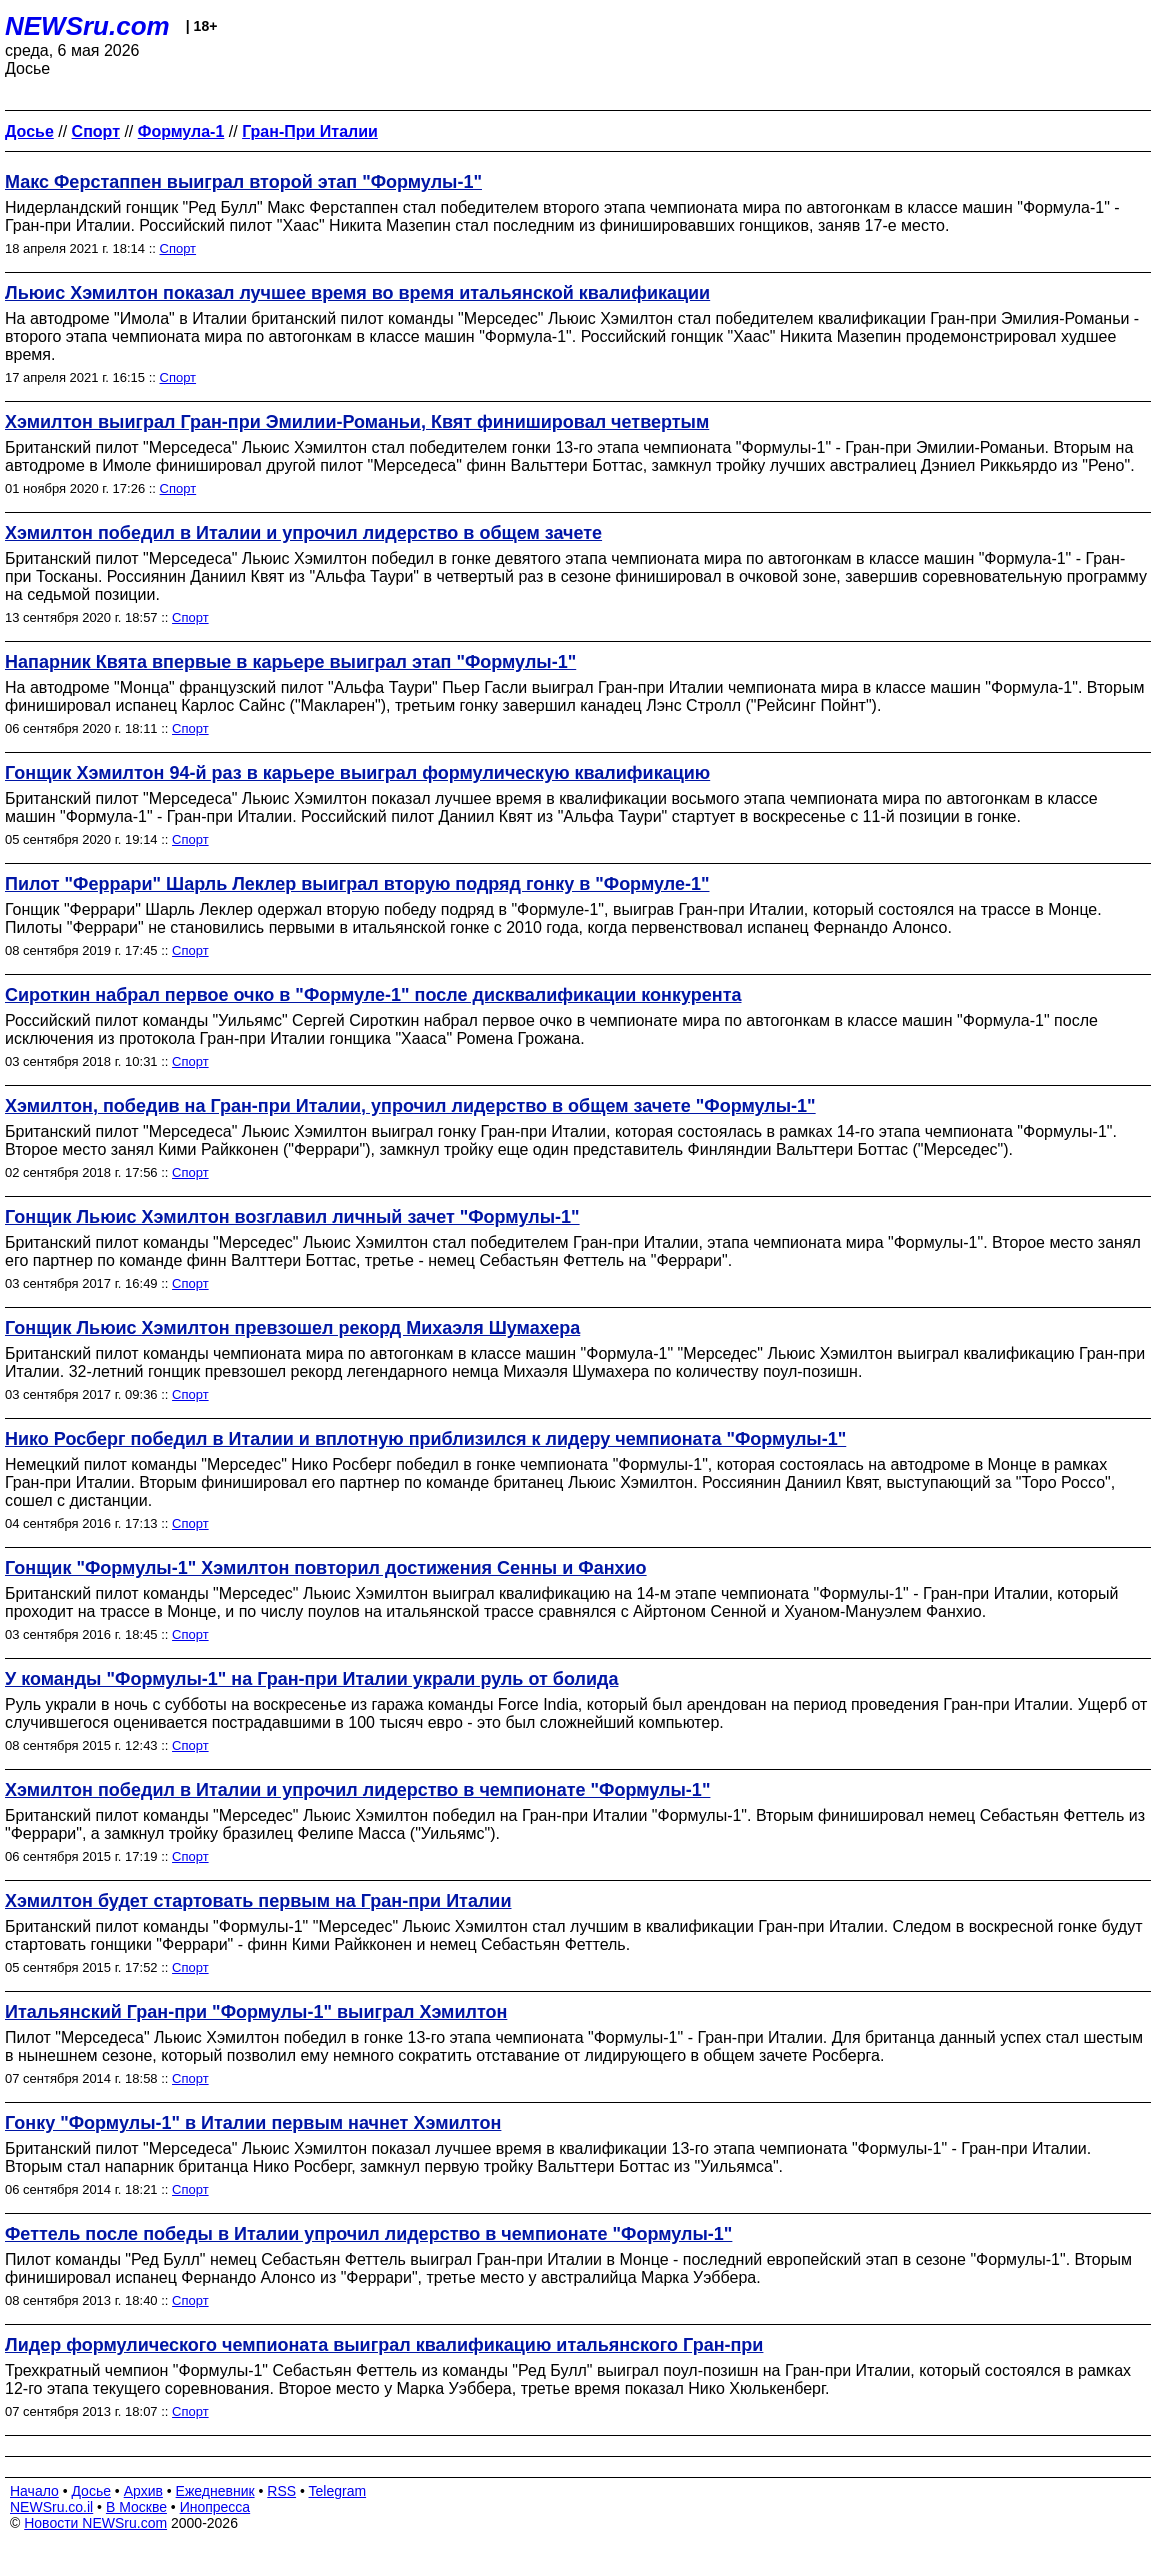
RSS (281, 2491)
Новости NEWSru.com (95, 2523)
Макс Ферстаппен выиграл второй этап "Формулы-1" (243, 182)
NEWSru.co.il (51, 2507)
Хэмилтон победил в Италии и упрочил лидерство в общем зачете (303, 533)
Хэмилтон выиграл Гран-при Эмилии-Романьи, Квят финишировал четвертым (357, 422)
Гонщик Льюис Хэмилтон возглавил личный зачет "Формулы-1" (292, 1217)
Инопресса (215, 2507)
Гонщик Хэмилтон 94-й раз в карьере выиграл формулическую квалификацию (357, 773)
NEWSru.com (87, 26)
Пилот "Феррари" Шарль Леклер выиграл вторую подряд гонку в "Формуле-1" (357, 884)
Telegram (338, 2491)
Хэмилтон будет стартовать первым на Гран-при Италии (258, 1901)
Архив (143, 2491)
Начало (34, 2491)
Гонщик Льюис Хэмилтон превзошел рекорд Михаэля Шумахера (292, 1328)
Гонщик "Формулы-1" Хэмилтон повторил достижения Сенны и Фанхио (326, 1568)
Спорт (178, 248)
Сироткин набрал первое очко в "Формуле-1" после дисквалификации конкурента (373, 995)
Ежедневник (215, 2491)
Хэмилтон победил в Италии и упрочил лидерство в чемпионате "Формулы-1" (357, 1790)
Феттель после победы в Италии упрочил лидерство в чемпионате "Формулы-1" (368, 2234)
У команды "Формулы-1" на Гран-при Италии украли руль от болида (311, 1679)
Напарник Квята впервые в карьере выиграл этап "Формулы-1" (290, 662)
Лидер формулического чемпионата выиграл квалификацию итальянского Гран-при (384, 2345)
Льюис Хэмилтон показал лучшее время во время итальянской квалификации (357, 293)
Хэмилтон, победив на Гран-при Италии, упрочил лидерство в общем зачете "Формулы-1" (410, 1106)
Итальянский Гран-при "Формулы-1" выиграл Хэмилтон (256, 2012)
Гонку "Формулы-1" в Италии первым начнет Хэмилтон (253, 2123)
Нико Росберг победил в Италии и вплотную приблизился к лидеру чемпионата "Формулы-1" (425, 1439)
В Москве (136, 2507)
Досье (91, 2491)
